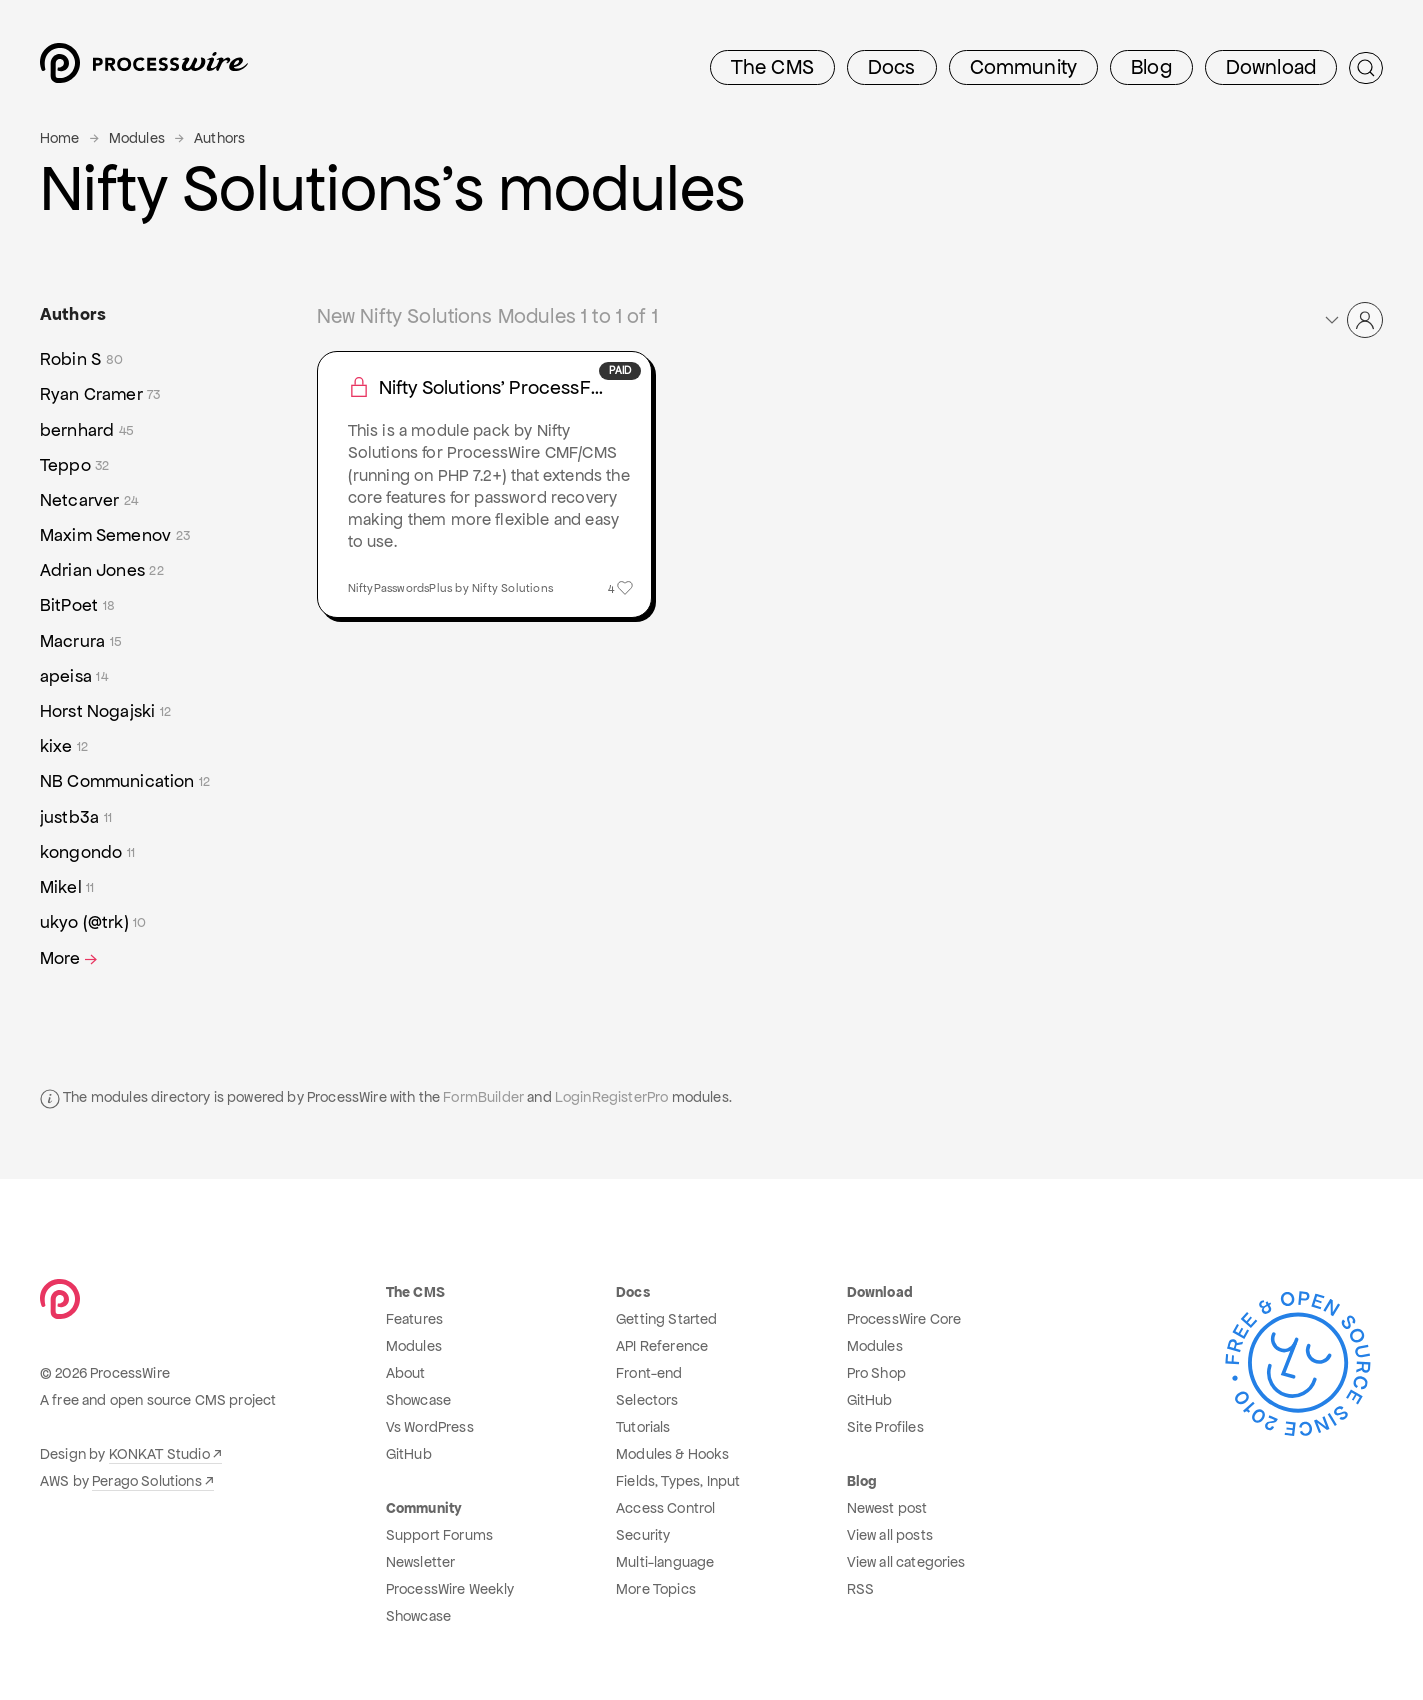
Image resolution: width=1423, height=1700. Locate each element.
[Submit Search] (1366, 68)
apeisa (74, 676)
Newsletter (421, 1562)
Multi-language (665, 1562)
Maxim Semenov (115, 535)
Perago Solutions (147, 1481)
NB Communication (125, 781)
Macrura (81, 641)
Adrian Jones (102, 570)
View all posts (890, 1535)
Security (643, 1535)
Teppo (75, 465)
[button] (1352, 320)
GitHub (409, 1454)
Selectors (647, 1400)
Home (60, 138)
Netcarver (89, 500)
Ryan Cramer (100, 394)
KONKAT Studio (159, 1454)
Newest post (887, 1508)
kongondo (87, 852)
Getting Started (666, 1319)
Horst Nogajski (105, 711)
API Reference (662, 1346)
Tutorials (643, 1427)
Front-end (649, 1373)
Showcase (418, 1400)
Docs (892, 67)
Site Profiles (885, 1427)
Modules (137, 138)
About (406, 1373)
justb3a (76, 817)
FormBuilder (483, 1097)
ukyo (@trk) (93, 922)
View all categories (906, 1562)
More (70, 958)
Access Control (665, 1508)
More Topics (656, 1589)
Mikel (67, 887)
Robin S (81, 359)
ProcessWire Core (904, 1319)
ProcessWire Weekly (450, 1589)
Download (1271, 67)
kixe (64, 746)
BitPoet (77, 605)
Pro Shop (876, 1373)
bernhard (87, 430)
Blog (1151, 67)
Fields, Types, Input (678, 1481)
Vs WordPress (430, 1427)
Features (414, 1319)
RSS (860, 1589)
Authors (219, 138)
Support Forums (439, 1535)
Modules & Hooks (672, 1454)
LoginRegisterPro (612, 1097)
